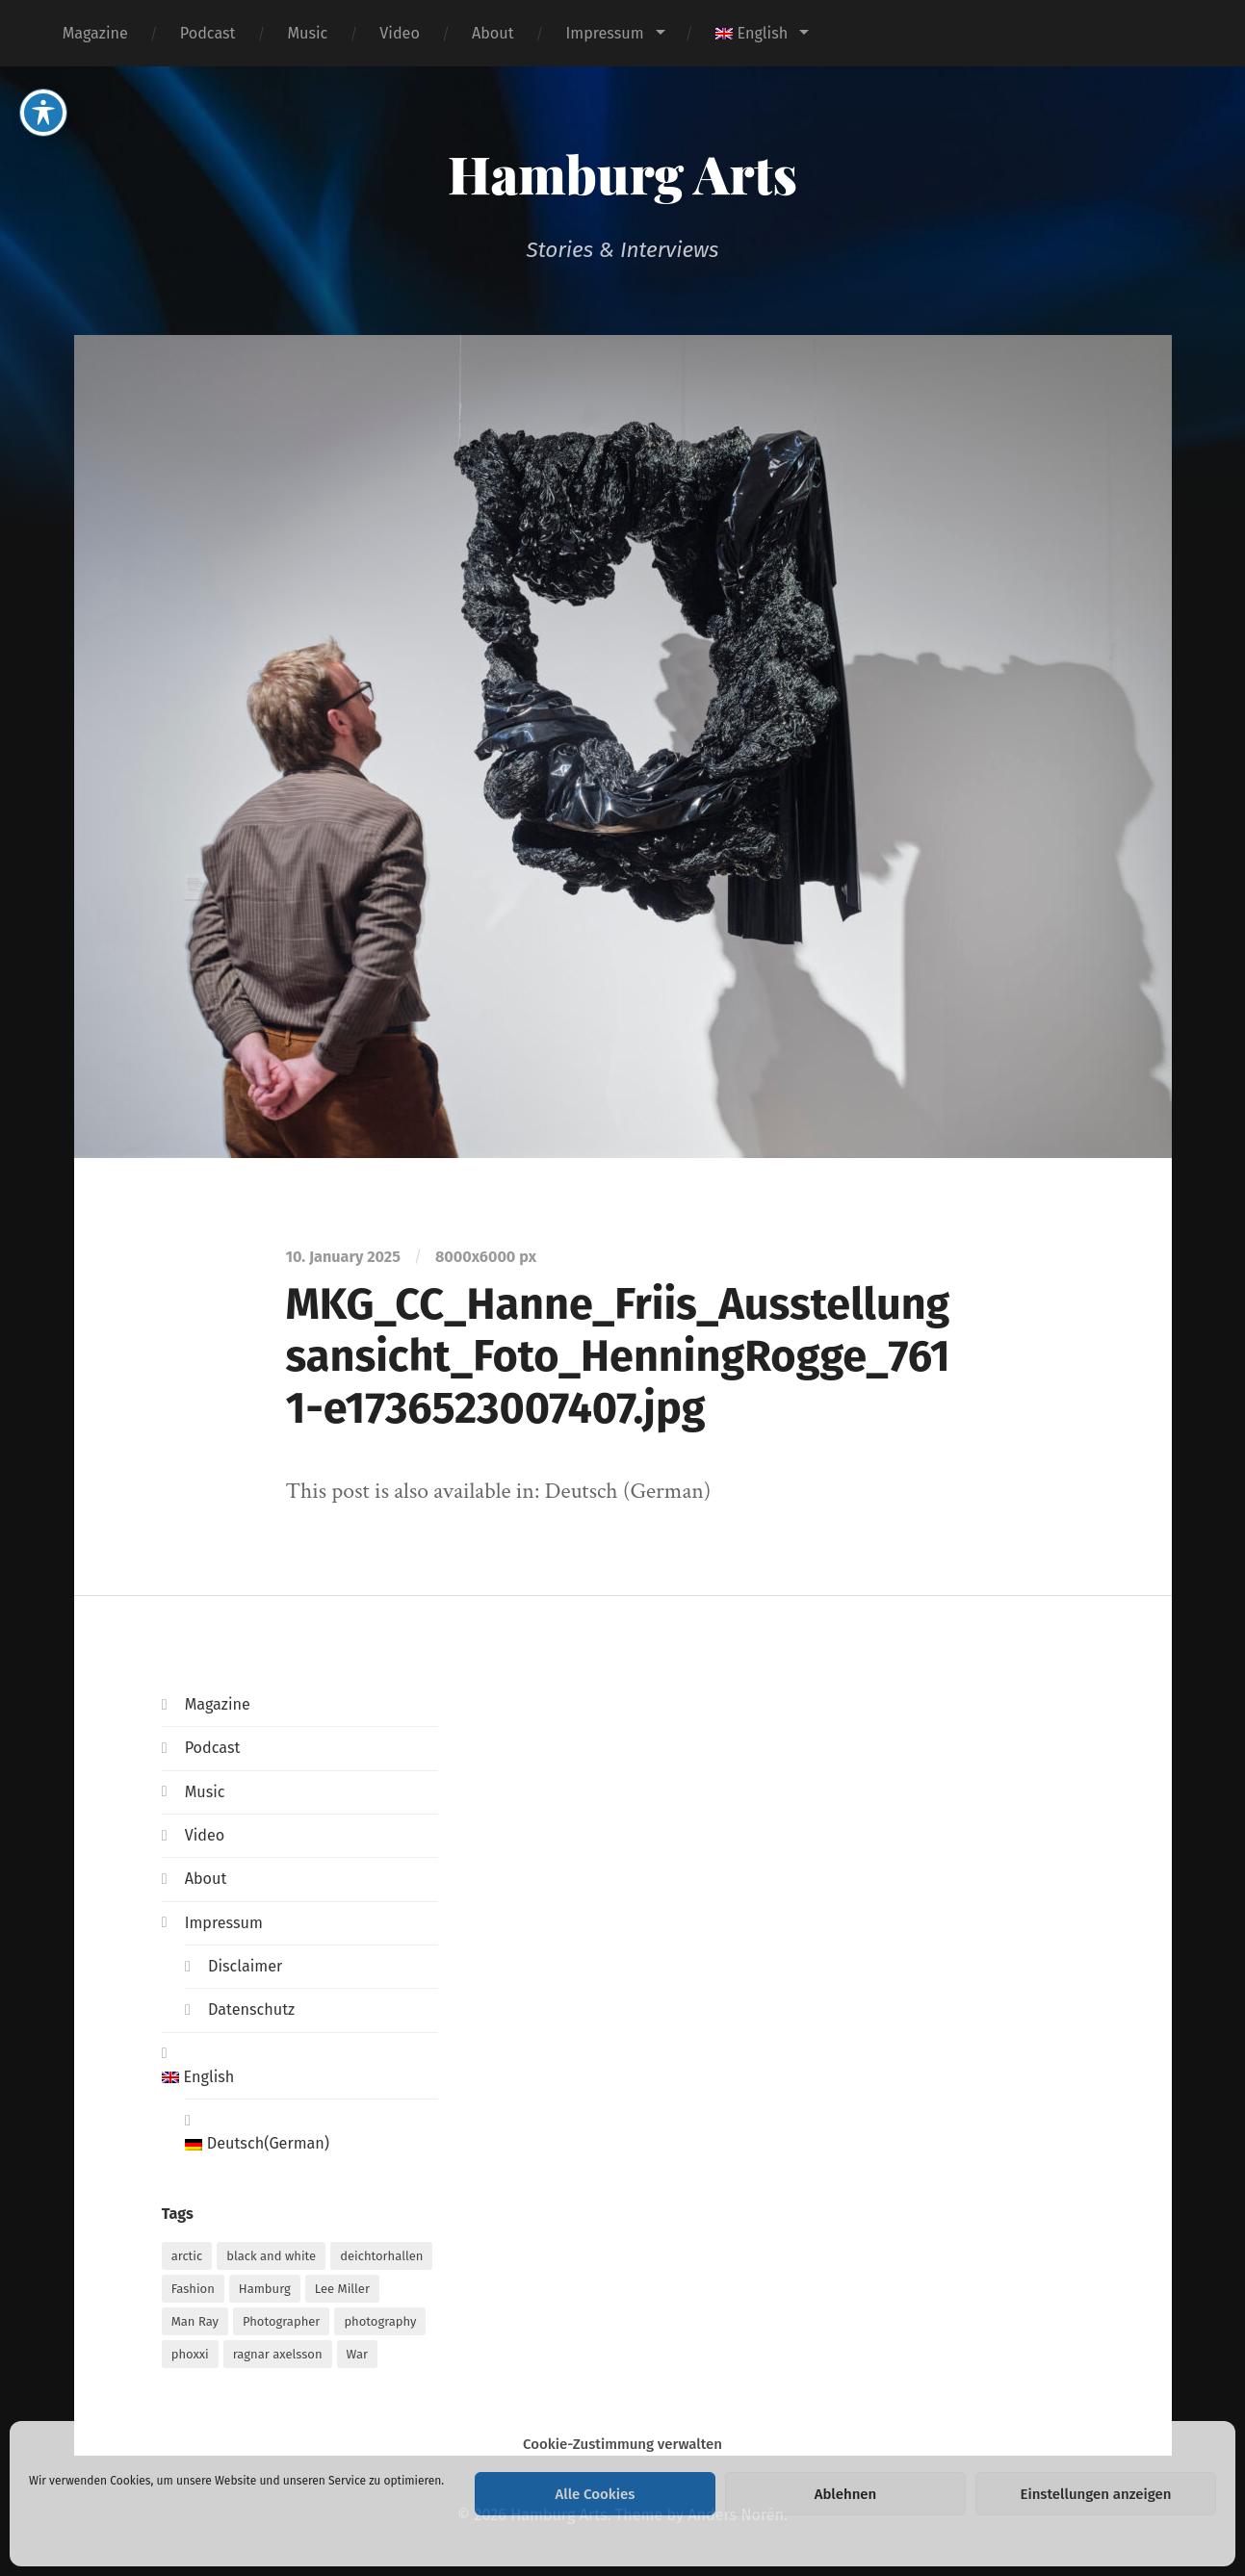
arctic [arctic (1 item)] (187, 2256)
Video (399, 33)
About (493, 33)
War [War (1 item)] (357, 2354)
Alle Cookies (595, 2494)
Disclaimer (245, 1966)
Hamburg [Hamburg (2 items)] (265, 2288)
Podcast (208, 33)
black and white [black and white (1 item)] (271, 2256)
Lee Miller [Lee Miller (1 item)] (342, 2288)
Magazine (95, 33)
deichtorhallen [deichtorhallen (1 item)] (381, 2256)
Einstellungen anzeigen (1095, 2494)
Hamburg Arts (622, 173)
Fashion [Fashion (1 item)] (193, 2288)
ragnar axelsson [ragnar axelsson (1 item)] (278, 2354)
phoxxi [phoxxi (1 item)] (190, 2354)
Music (307, 33)
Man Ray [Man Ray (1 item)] (195, 2321)
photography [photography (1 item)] (380, 2321)
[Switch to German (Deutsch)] (311, 2143)
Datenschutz (251, 2009)
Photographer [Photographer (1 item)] (281, 2321)
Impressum (604, 33)
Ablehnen (846, 2494)
